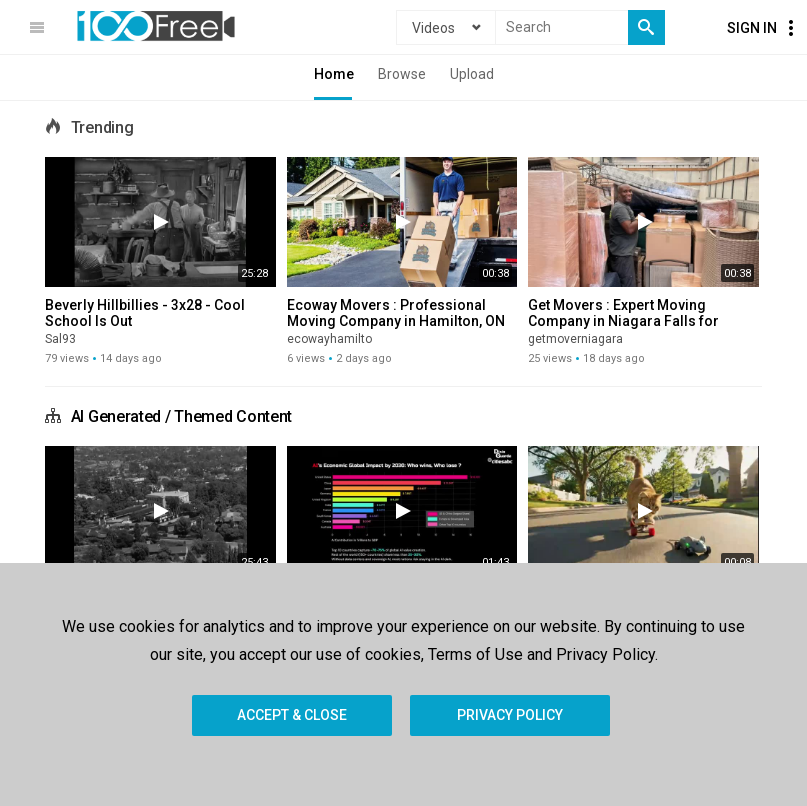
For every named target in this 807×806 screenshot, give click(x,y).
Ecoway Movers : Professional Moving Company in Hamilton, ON (396, 313)
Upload (472, 74)
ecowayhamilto (329, 339)
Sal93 (60, 339)
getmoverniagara (575, 339)
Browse (402, 74)
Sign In (752, 28)
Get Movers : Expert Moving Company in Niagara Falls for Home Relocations (623, 321)
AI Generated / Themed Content (181, 416)
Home (334, 74)
